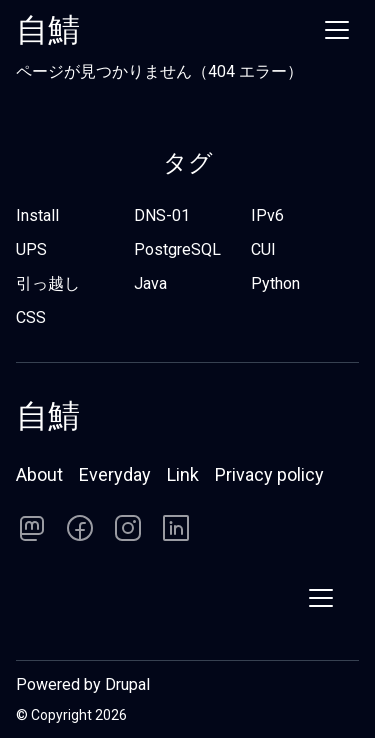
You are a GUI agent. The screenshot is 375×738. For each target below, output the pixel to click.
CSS (31, 317)
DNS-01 (162, 215)
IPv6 (267, 215)
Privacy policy (269, 474)
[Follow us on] (32, 528)
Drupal (127, 684)
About (39, 474)
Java (150, 283)
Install (37, 215)
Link (183, 474)
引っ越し (48, 283)
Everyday (115, 474)
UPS (31, 249)
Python (275, 283)
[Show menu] (337, 30)
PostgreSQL (177, 249)
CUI (263, 249)
